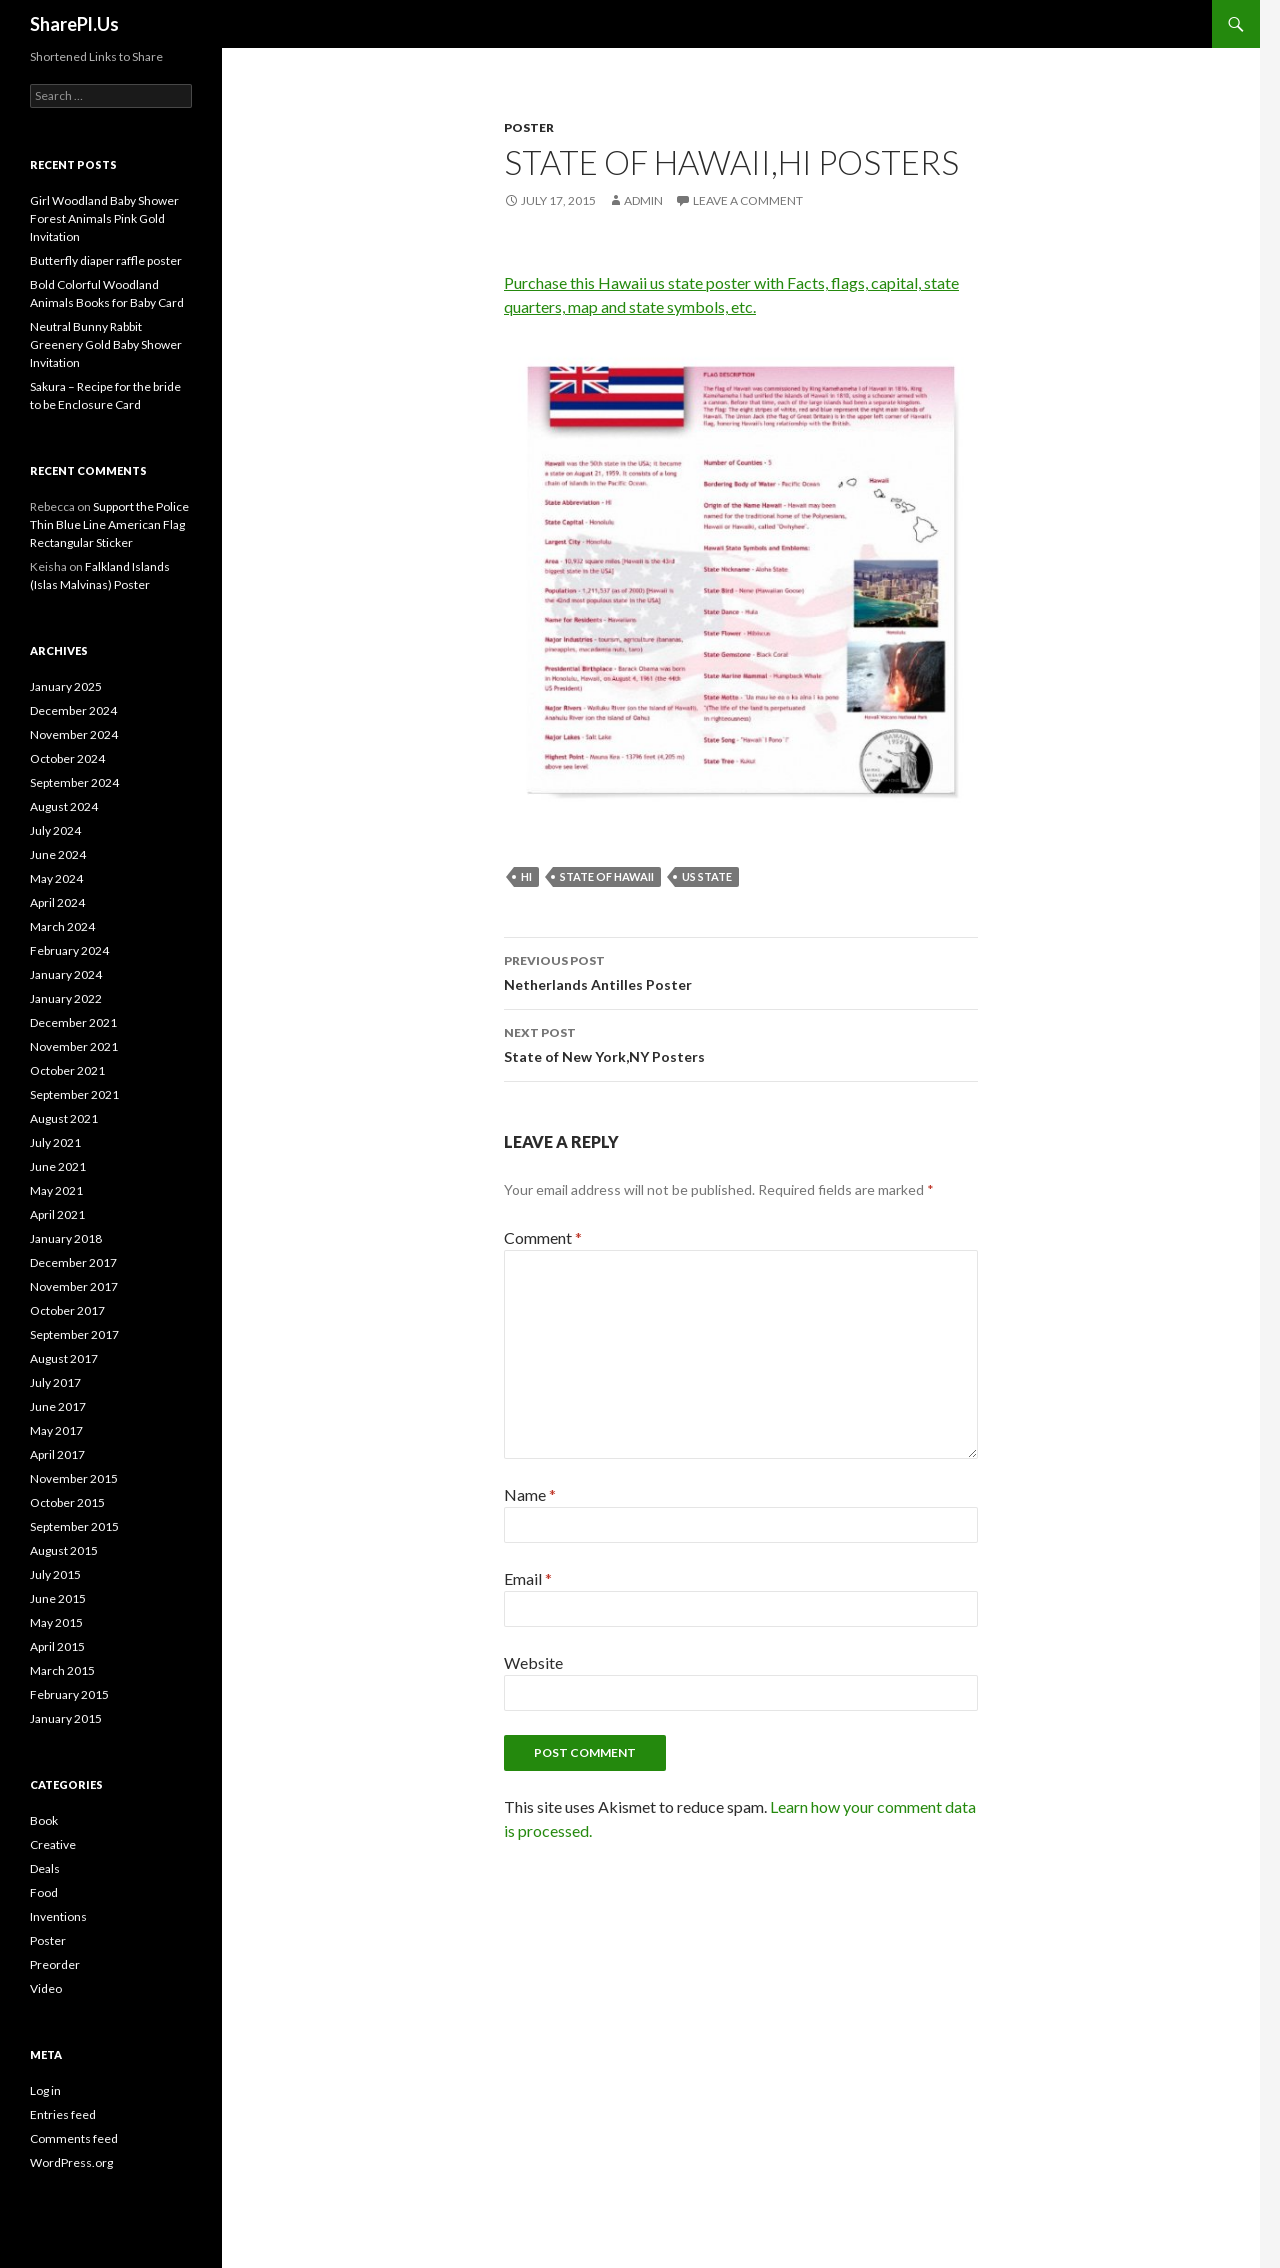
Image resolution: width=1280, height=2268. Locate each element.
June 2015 (58, 1598)
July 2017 (55, 1382)
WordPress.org (71, 2162)
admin (643, 200)
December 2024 (73, 710)
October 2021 (67, 1070)
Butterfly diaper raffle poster (106, 260)
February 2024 (69, 950)
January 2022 (66, 998)
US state (707, 876)
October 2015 (67, 1502)
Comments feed (74, 2138)
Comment (543, 1237)
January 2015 (66, 1718)
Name (530, 1494)
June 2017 (58, 1406)
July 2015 (55, 1574)
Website (533, 1662)
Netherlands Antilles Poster (741, 971)
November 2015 (74, 1478)
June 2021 (58, 1166)
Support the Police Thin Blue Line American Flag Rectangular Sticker (109, 524)
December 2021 (73, 1022)
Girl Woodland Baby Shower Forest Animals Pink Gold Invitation (104, 218)
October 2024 (67, 758)
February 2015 (69, 1694)
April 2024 (57, 902)
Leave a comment (748, 200)
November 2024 (74, 734)
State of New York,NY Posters (741, 1043)
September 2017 (74, 1334)
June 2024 (58, 854)
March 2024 (62, 926)
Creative (53, 1844)
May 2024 (56, 878)
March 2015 (62, 1670)
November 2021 (74, 1046)
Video (46, 1988)
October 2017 (67, 1310)
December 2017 (73, 1262)
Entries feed (63, 2114)
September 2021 (74, 1094)
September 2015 (74, 1526)
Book (44, 1820)
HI (526, 876)
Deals (45, 1868)
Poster (529, 127)
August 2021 (64, 1118)
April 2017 (57, 1454)
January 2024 (66, 974)
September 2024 (74, 782)
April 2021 (57, 1214)
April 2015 (57, 1646)
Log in (45, 2090)
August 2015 (64, 1550)
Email (528, 1578)
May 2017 (56, 1430)
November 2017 (74, 1286)
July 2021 (55, 1142)
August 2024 (64, 806)
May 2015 (56, 1622)
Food (44, 1892)
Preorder (55, 1964)
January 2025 (66, 686)
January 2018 (66, 1238)
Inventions (58, 1916)
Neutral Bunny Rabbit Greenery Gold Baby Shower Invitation (106, 344)
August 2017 (64, 1358)
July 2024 (55, 830)
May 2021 (56, 1190)
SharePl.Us (74, 24)
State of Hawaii (607, 876)
